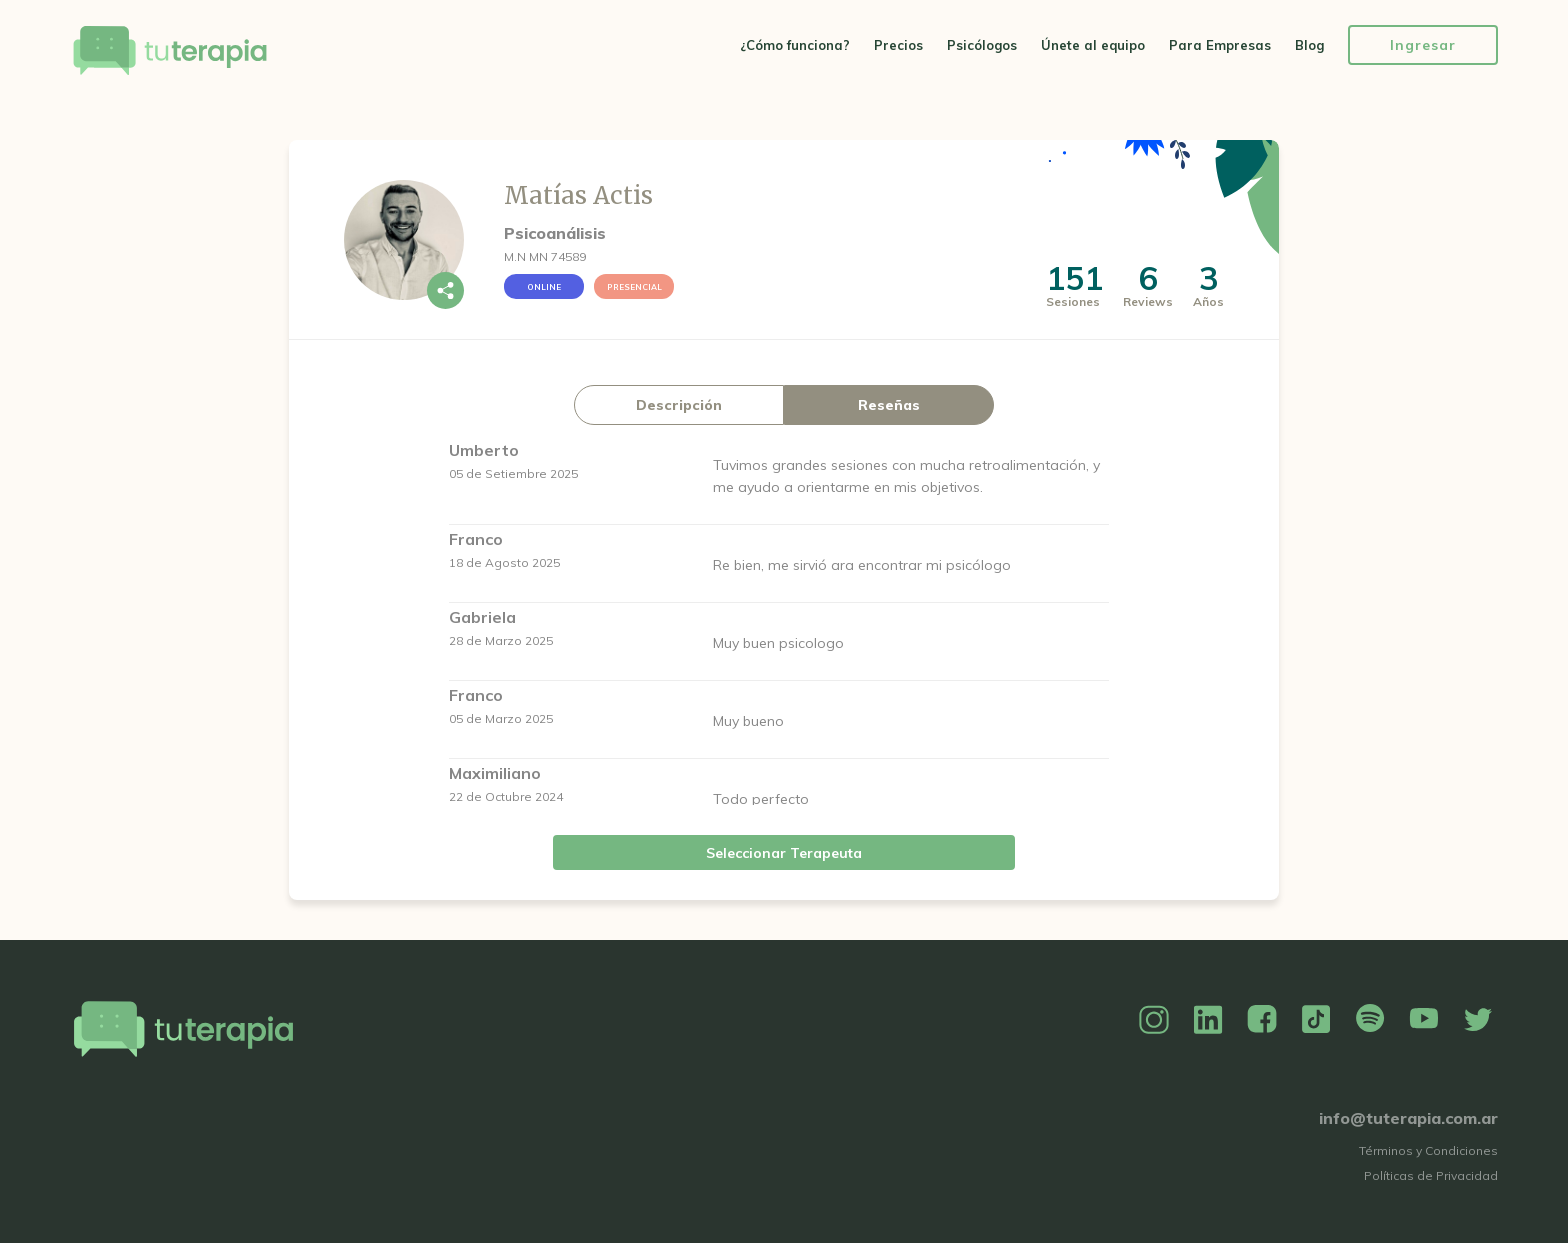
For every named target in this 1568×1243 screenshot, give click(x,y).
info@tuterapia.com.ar (1408, 1118)
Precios (898, 45)
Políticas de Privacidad (1431, 1175)
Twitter (1478, 1020)
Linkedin (1208, 1020)
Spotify (1370, 1020)
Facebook (1262, 1020)
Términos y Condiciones (1428, 1150)
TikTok (1316, 1020)
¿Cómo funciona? (795, 45)
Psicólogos (982, 45)
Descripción (679, 405)
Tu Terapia (170, 52)
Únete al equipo (1093, 45)
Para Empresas (1220, 45)
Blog (1309, 45)
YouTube (1424, 1020)
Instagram (1154, 1020)
